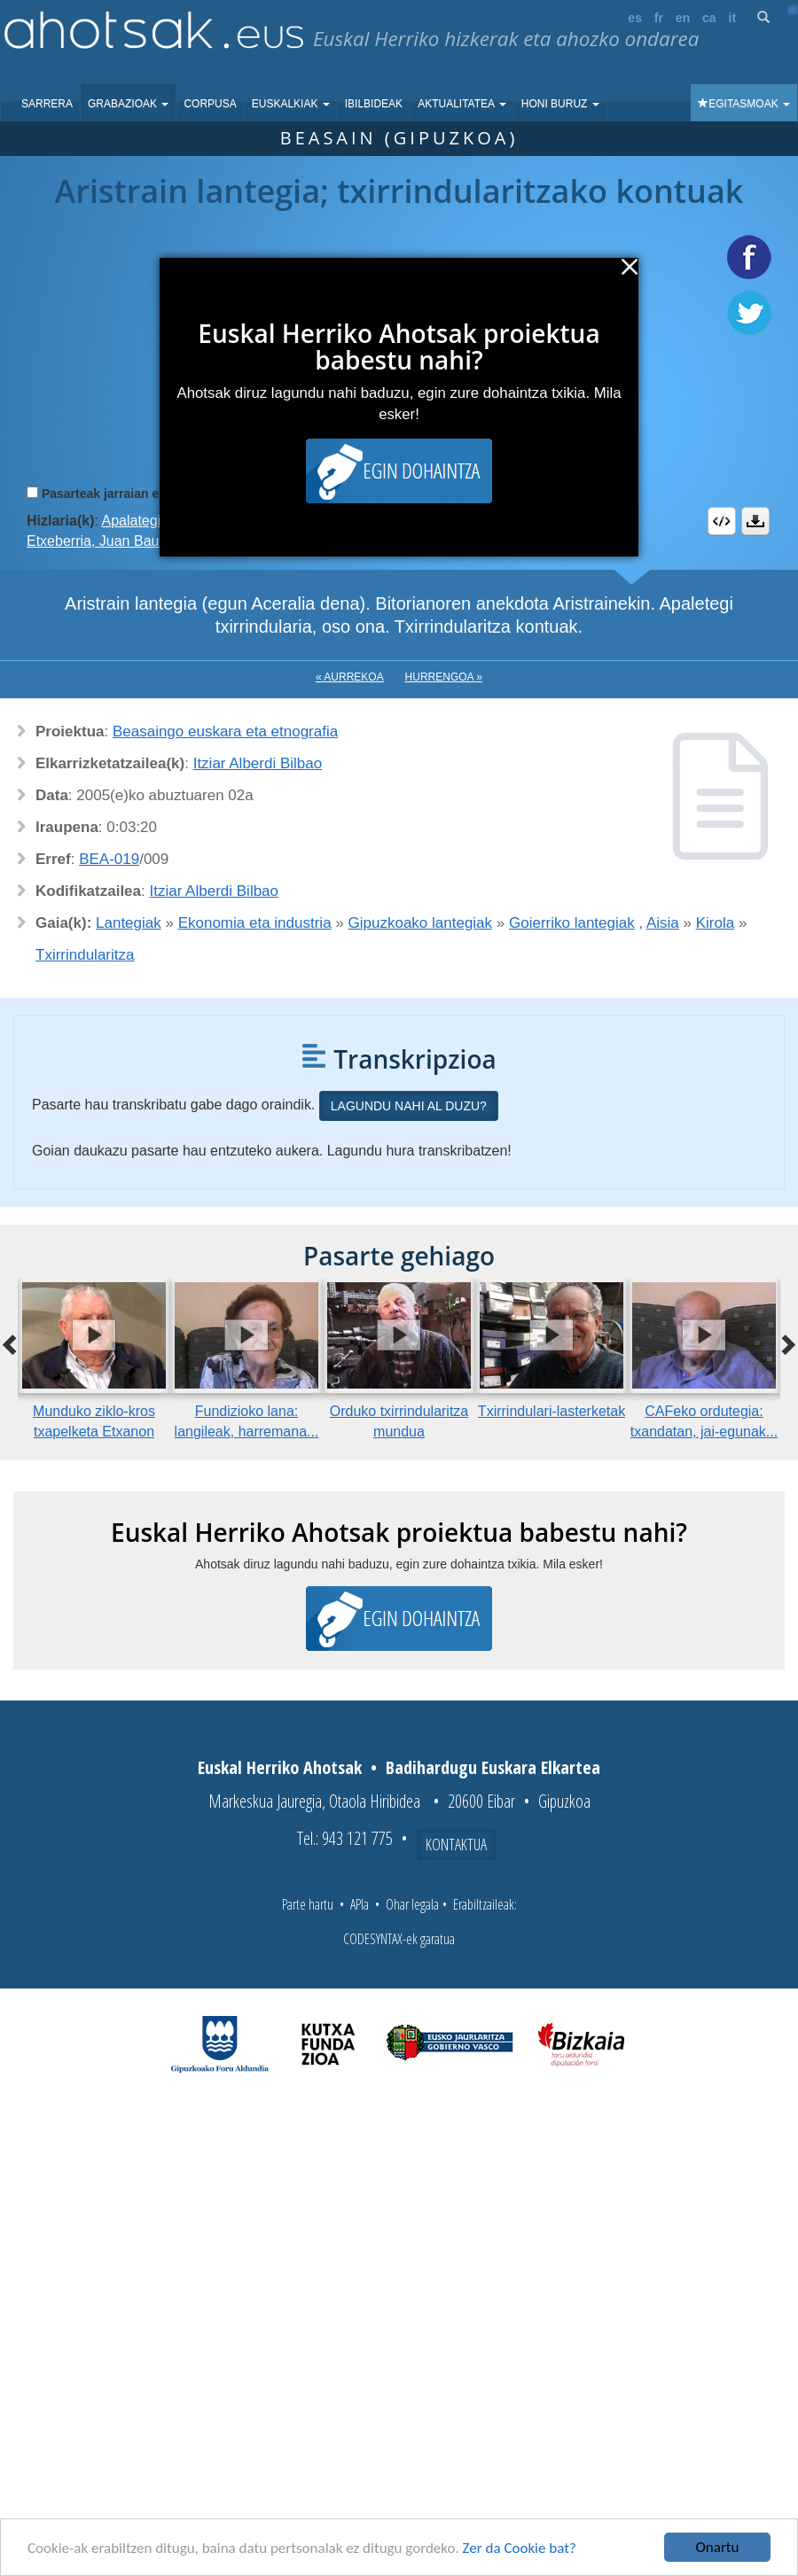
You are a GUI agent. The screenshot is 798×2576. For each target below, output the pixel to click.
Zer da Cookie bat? (519, 2548)
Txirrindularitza (84, 954)
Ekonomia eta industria (255, 922)
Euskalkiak (291, 103)
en (683, 18)
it (733, 18)
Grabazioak (128, 103)
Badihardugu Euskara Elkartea (493, 1767)
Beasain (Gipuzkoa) (399, 138)
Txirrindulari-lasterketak (551, 1411)
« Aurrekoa (350, 677)
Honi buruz (560, 103)
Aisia (662, 922)
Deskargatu (755, 521)
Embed (722, 521)
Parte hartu (307, 1904)
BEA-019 (109, 859)
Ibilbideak (374, 103)
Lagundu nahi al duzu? (409, 1106)
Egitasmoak (744, 103)
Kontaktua (456, 1844)
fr (658, 18)
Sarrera (47, 103)
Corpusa (210, 103)
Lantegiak (128, 922)
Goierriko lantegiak (572, 922)
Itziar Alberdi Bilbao (258, 763)
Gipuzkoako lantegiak (420, 922)
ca (709, 18)
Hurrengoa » (443, 677)
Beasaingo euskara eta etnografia (225, 731)
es (635, 18)
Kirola (715, 922)
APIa (359, 1904)
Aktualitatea (462, 103)
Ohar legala (412, 1904)
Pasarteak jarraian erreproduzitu (137, 493)
